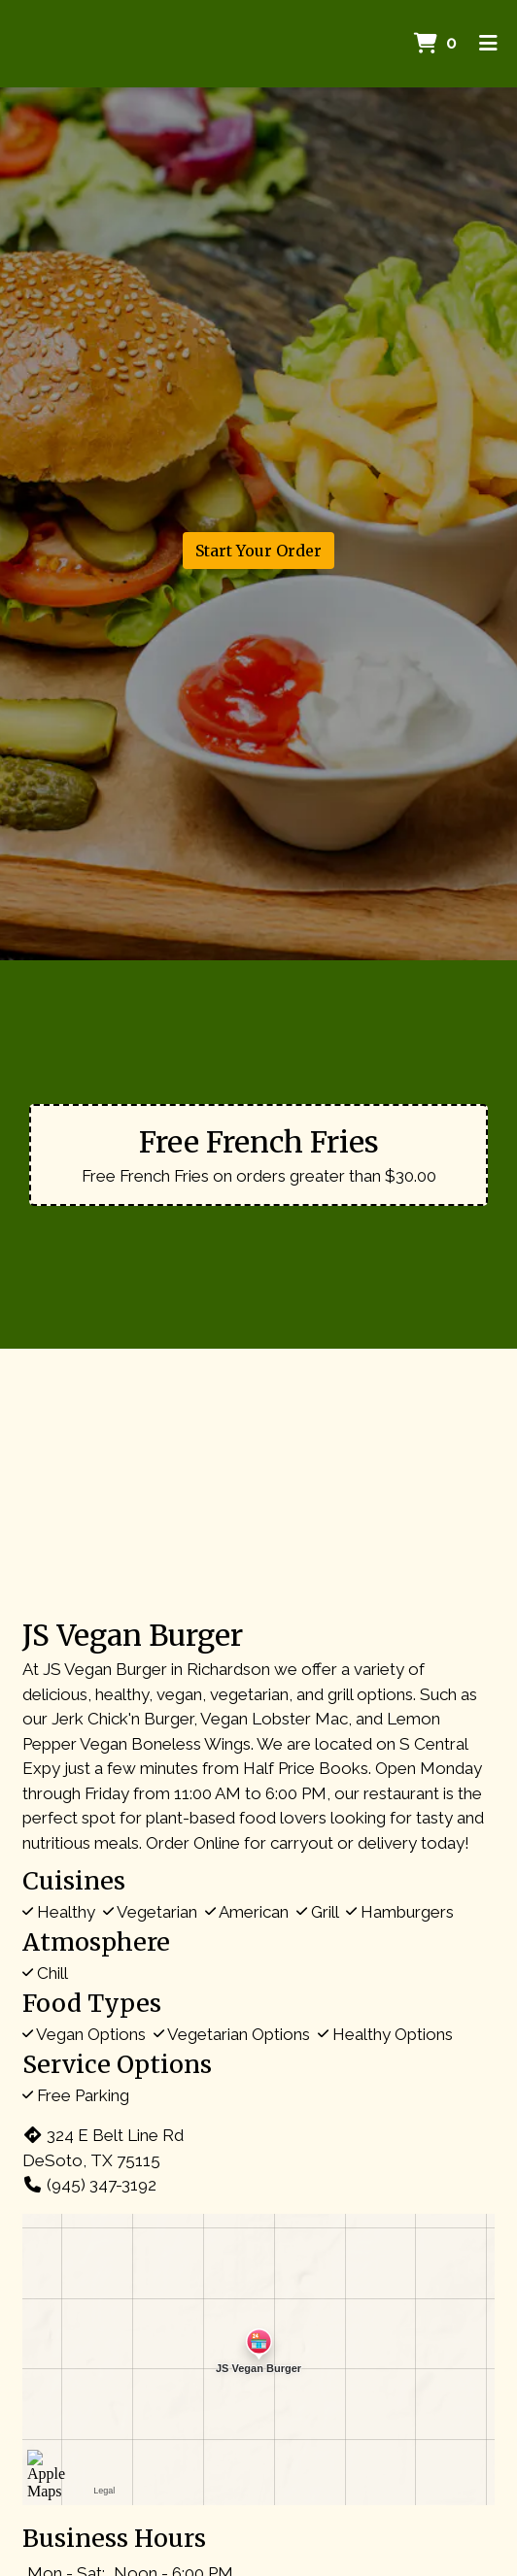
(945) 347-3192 (89, 2184)
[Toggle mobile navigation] (488, 43)
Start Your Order (258, 550)
